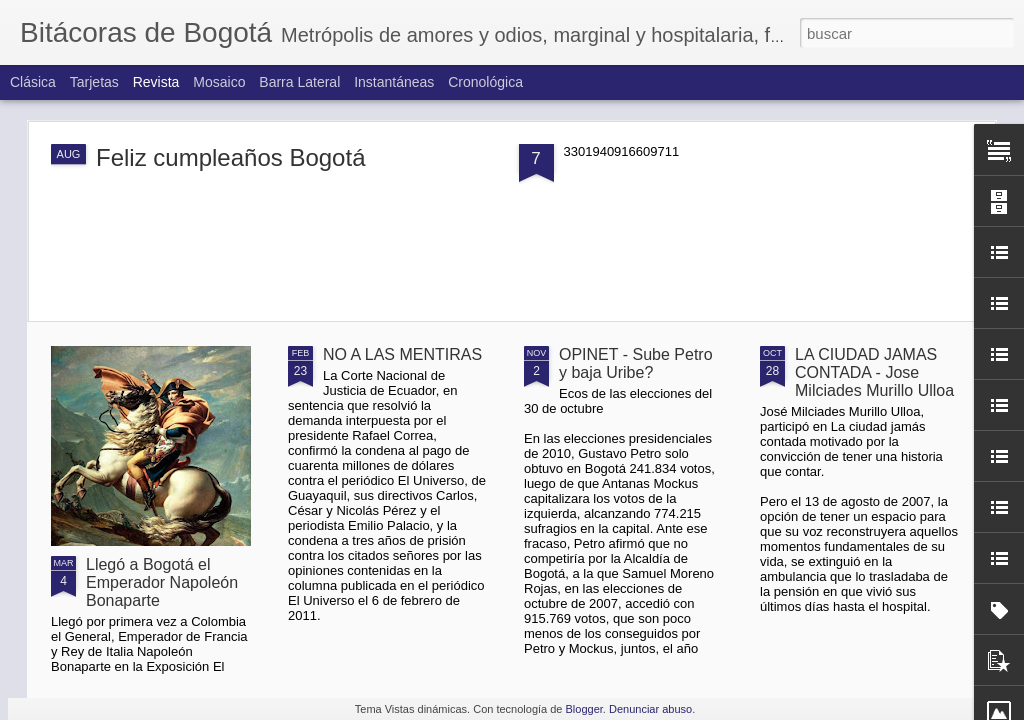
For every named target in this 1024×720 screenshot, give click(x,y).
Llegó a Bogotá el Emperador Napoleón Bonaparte (162, 582)
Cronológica (485, 82)
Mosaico (219, 82)
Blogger (584, 709)
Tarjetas (94, 82)
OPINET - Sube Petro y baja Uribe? (636, 363)
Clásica (33, 82)
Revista (156, 82)
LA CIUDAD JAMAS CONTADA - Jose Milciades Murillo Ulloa (874, 372)
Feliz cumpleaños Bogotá (230, 157)
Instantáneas (394, 82)
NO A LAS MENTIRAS (402, 354)
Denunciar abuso (650, 709)
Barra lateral (299, 82)
